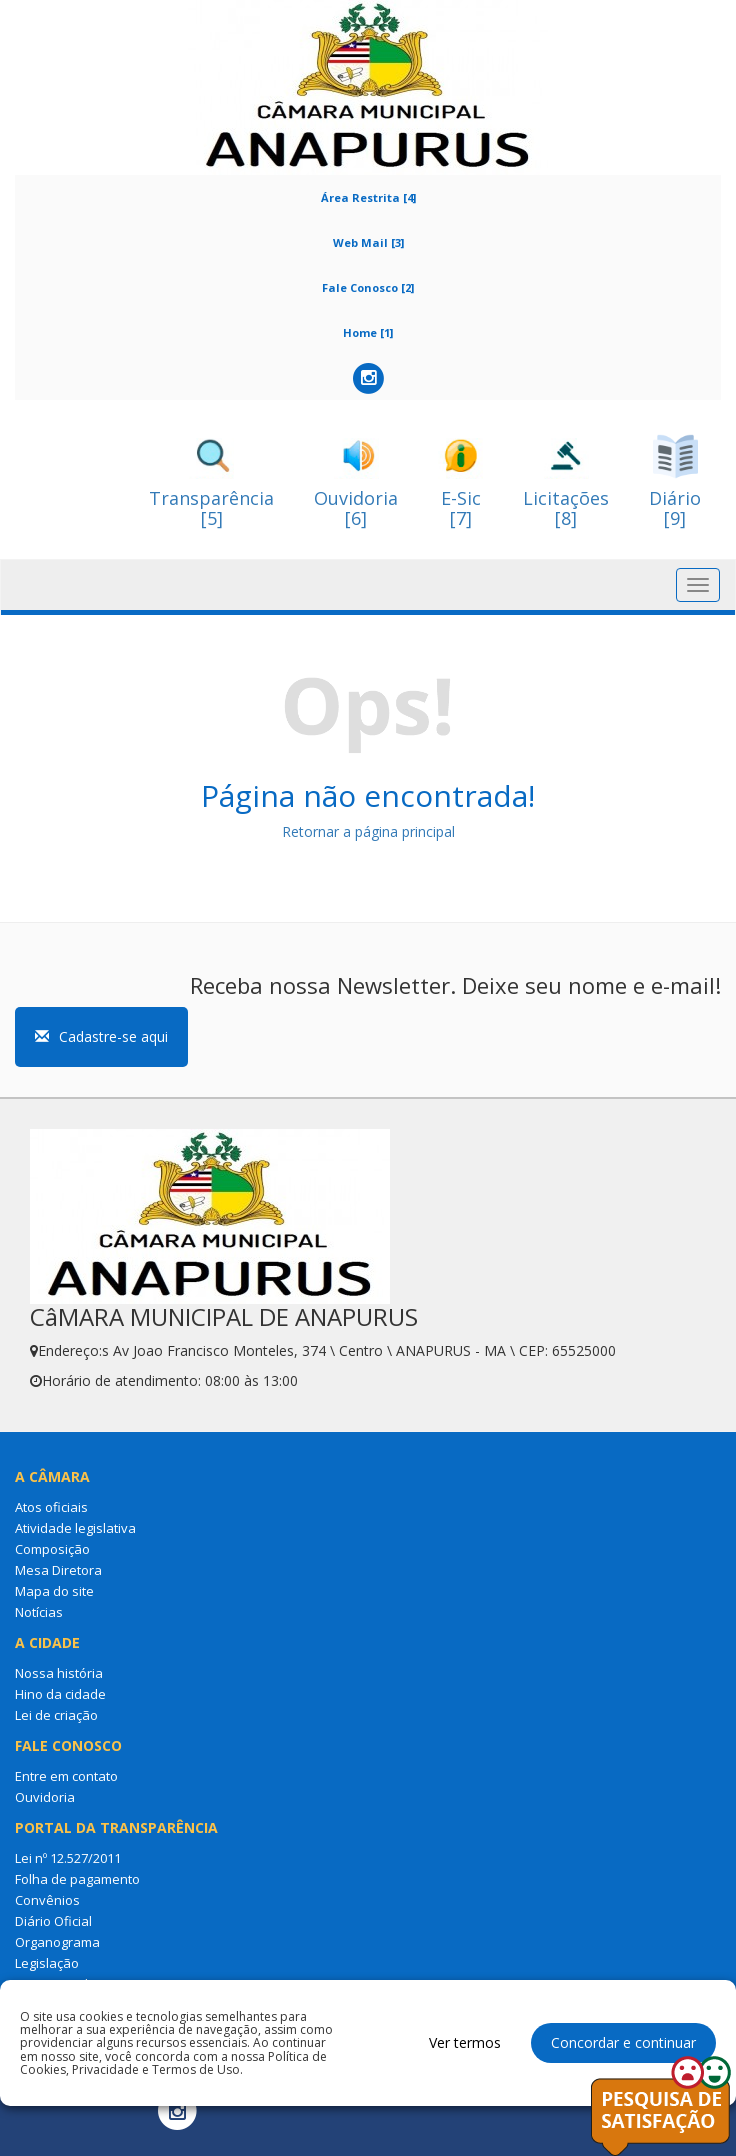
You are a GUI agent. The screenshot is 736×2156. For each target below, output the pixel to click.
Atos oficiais (51, 1507)
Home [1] (368, 332)
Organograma (57, 1942)
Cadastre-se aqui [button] (101, 1036)
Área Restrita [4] (368, 197)
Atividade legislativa (75, 1528)
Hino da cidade (60, 1694)
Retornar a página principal (368, 831)
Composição (52, 1549)
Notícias (39, 1612)
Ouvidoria (45, 1797)
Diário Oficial (53, 1921)
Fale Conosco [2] (368, 287)
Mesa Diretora (58, 1570)
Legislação (47, 1963)
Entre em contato (66, 1776)
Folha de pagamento (77, 1879)
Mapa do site (54, 1591)
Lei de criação (56, 1715)
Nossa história (59, 1673)
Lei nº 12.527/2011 (68, 1858)
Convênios (47, 1900)
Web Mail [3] (368, 242)
